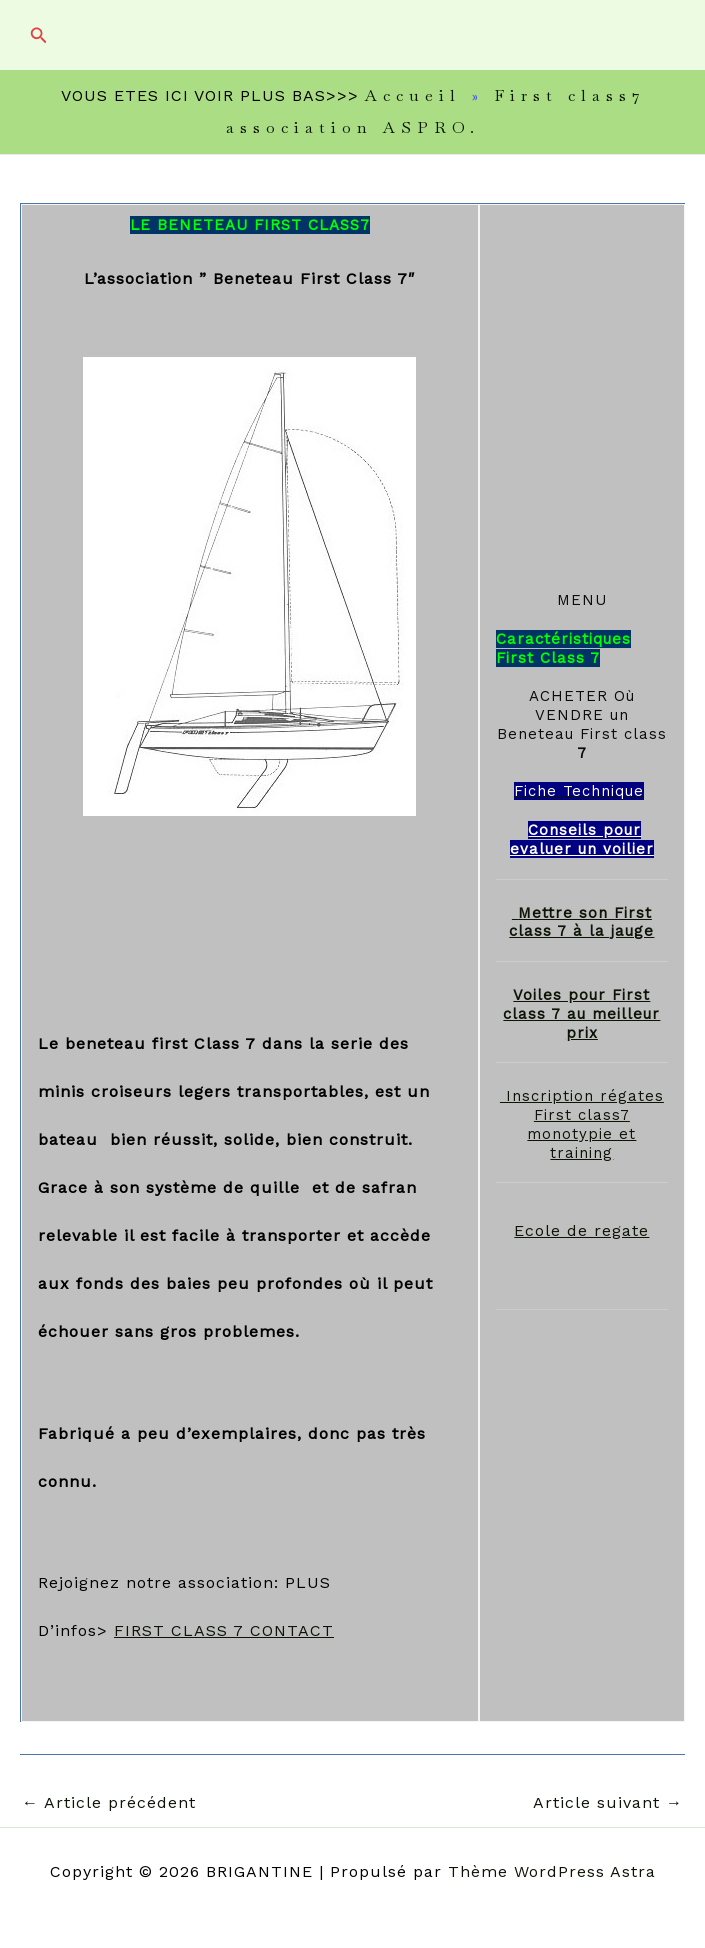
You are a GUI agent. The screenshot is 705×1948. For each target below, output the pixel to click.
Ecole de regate (581, 1230)
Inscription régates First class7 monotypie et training (582, 1124)
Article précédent (109, 1803)
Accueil (413, 95)
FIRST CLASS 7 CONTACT (224, 1630)
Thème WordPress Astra (552, 1871)
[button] (39, 35)
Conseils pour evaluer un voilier (582, 839)
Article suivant (608, 1803)
